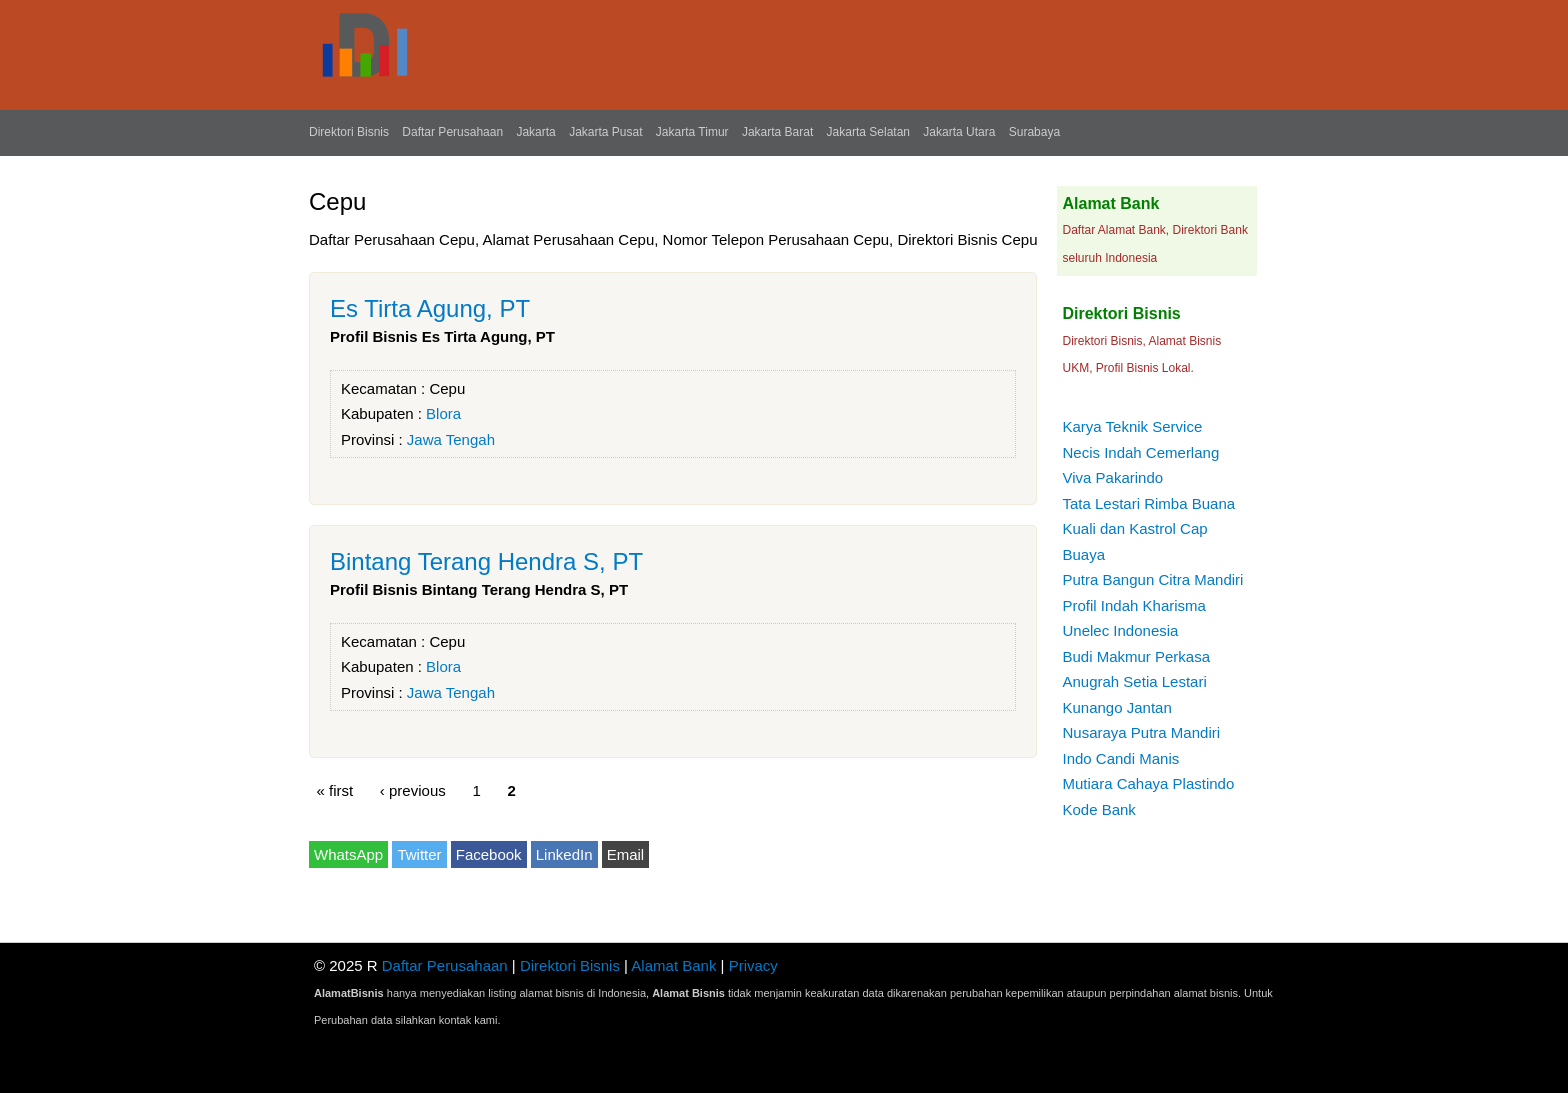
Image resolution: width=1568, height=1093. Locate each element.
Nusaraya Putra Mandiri (1141, 732)
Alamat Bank (673, 965)
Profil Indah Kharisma (1133, 605)
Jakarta (535, 132)
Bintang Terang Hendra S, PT (486, 561)
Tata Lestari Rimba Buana (1148, 503)
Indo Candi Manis (1120, 758)
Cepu (447, 388)
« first (335, 790)
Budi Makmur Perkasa (1136, 656)
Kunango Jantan (1116, 707)
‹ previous (413, 790)
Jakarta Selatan (868, 132)
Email (626, 854)
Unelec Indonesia (1120, 630)
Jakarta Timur (692, 132)
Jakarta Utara (959, 132)
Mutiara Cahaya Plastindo (1148, 783)
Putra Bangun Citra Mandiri (1152, 579)
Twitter (419, 854)
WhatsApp (348, 854)
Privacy (753, 965)
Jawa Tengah (451, 439)
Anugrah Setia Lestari (1134, 681)
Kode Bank (1098, 809)
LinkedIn (564, 854)
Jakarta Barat (777, 132)
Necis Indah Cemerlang (1140, 452)
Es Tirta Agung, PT (430, 308)
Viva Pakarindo (1112, 477)
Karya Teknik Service (1132, 426)
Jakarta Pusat (605, 132)
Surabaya (1034, 132)
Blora (443, 413)
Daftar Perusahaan (452, 132)
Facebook (489, 854)
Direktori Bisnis (349, 132)
